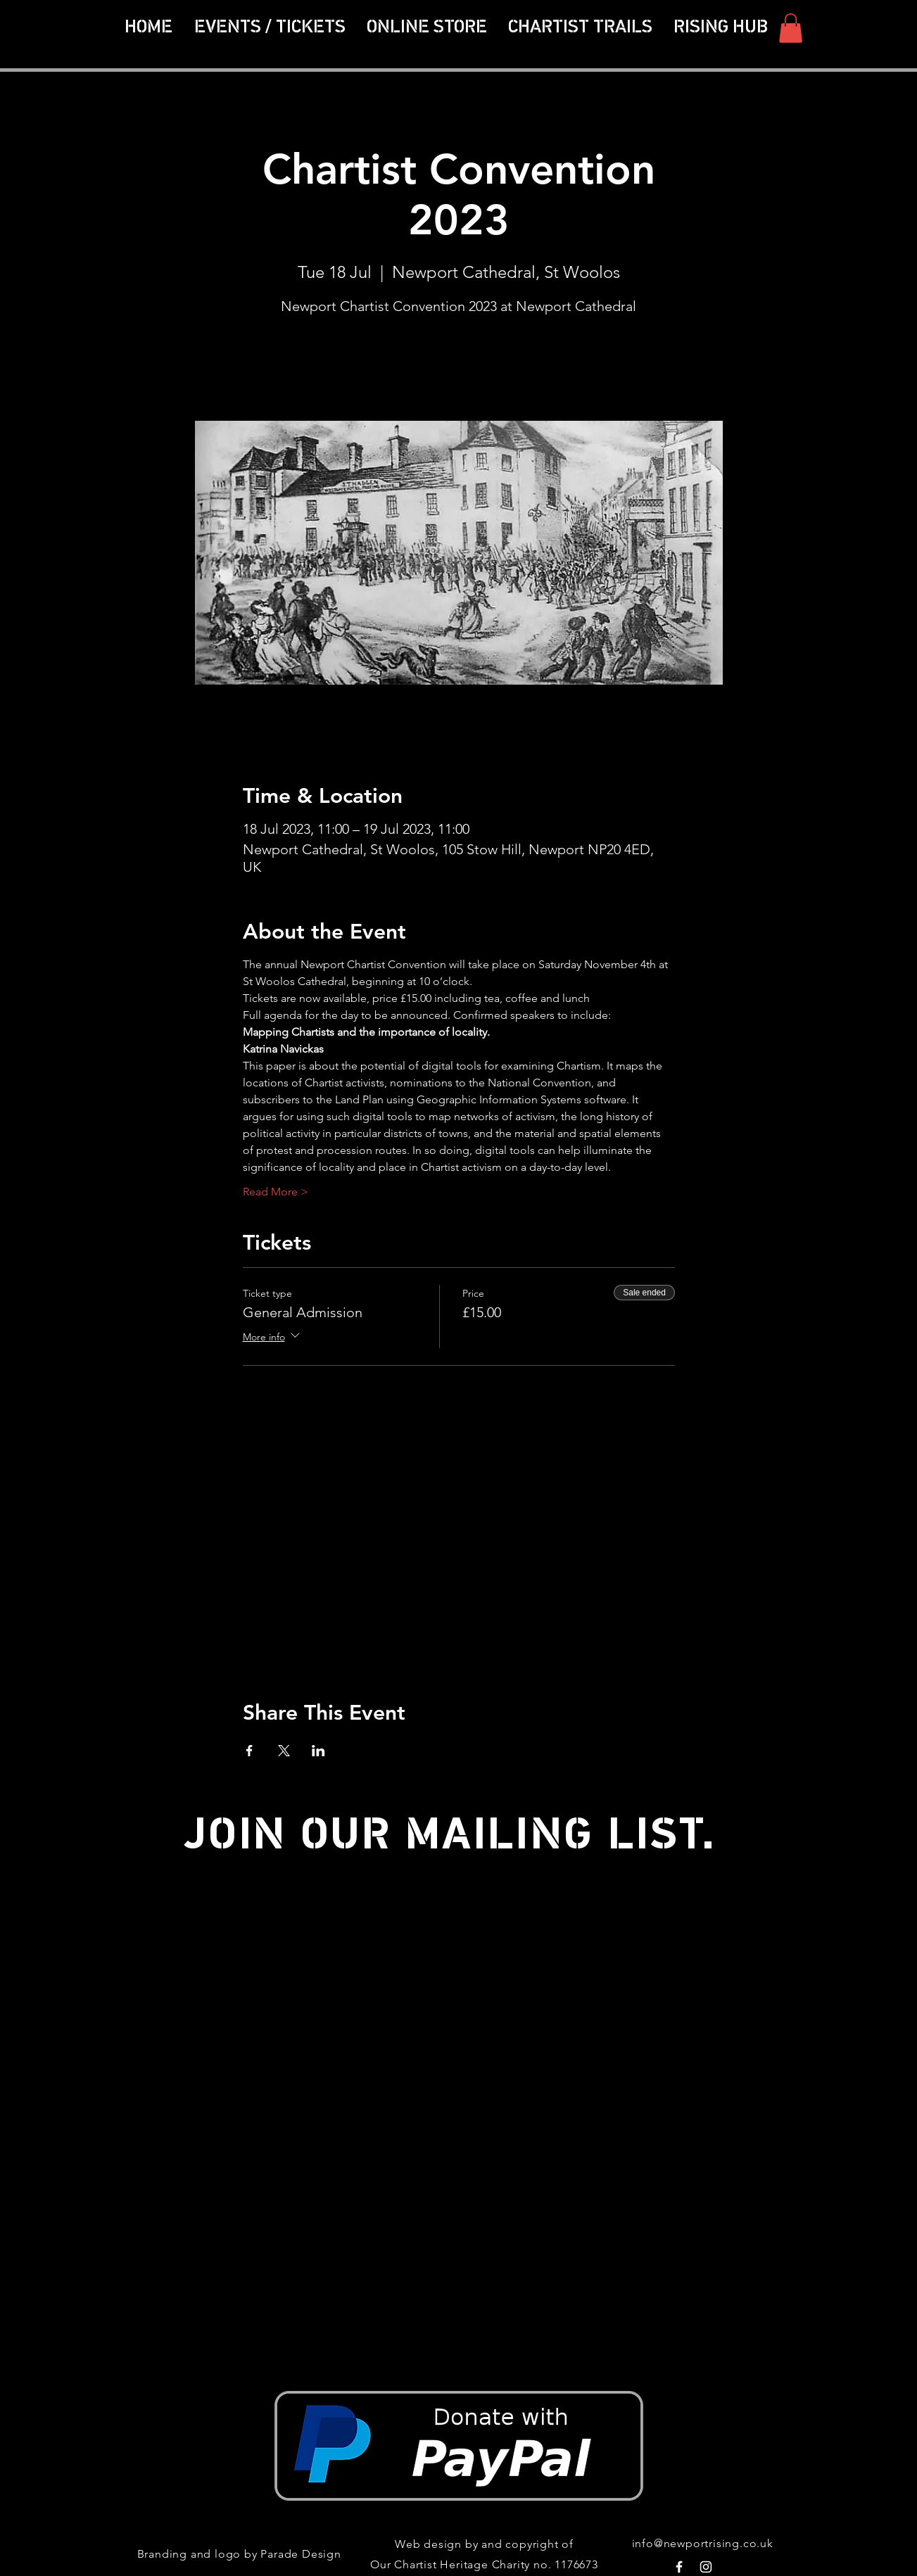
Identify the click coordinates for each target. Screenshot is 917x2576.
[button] (580, 28)
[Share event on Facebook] (249, 1750)
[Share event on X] (284, 1750)
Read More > (275, 1191)
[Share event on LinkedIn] (318, 1750)
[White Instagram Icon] (706, 2567)
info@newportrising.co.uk (702, 2543)
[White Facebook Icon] (679, 2567)
